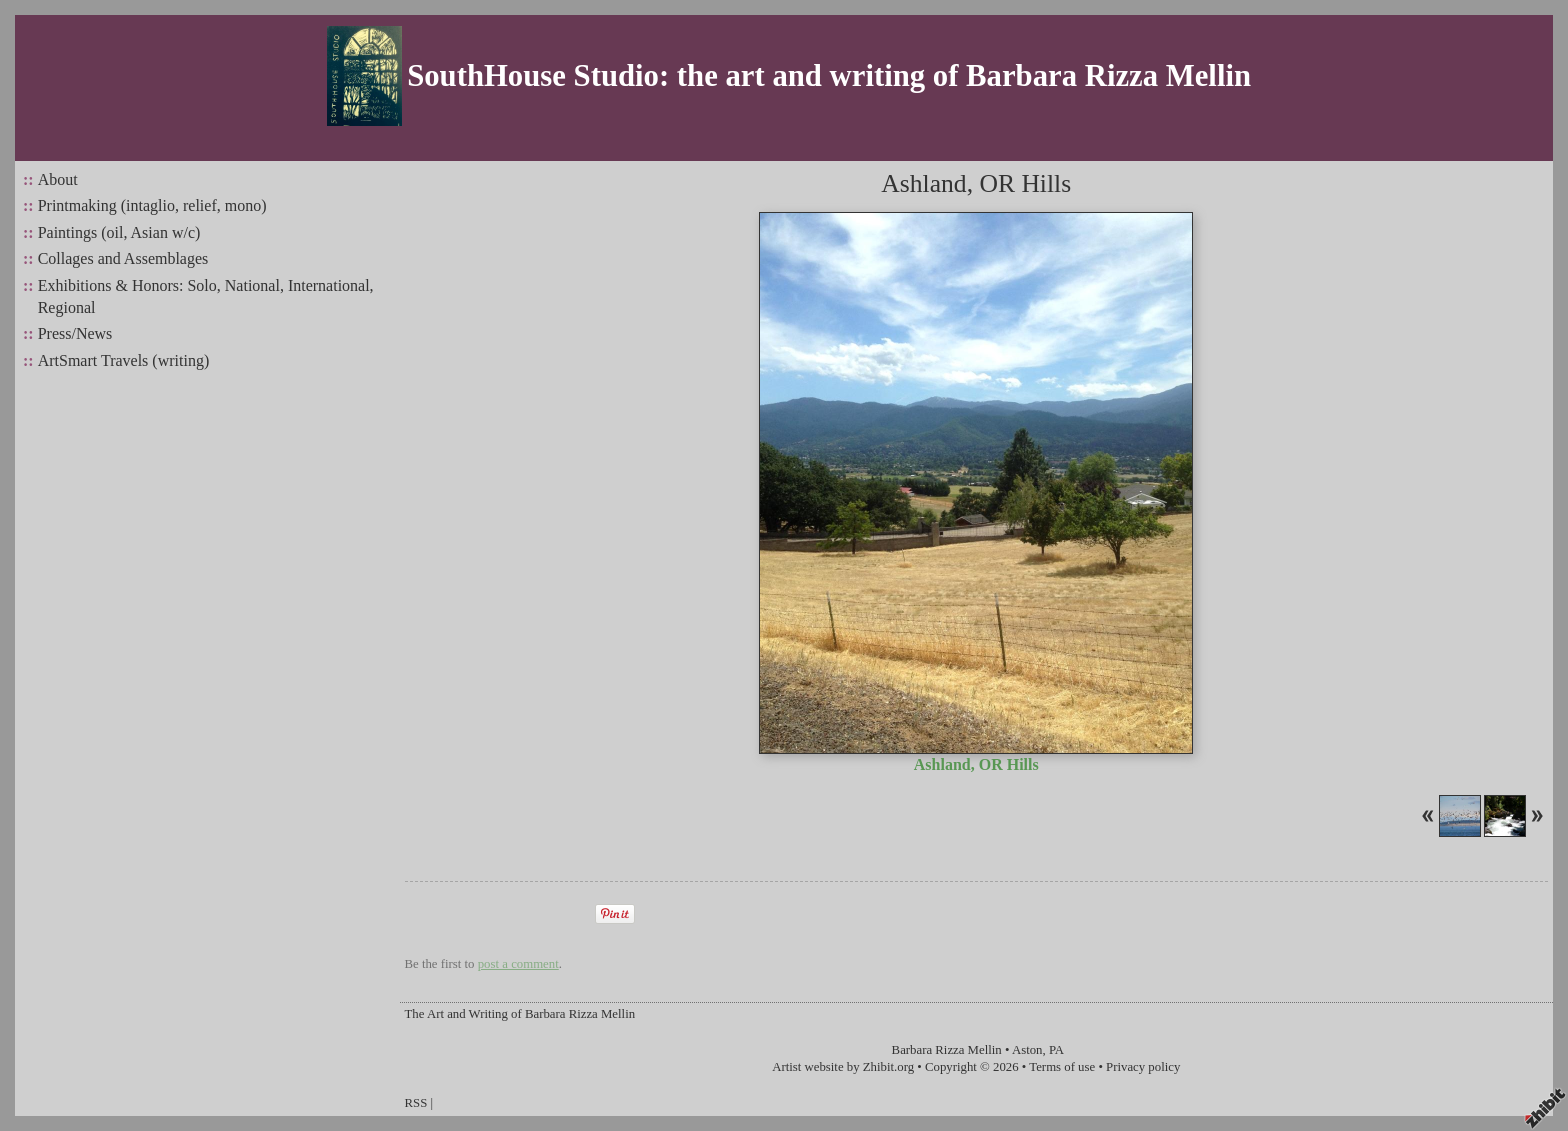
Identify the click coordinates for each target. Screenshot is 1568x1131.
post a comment (518, 964)
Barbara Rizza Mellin (947, 1050)
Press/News (75, 333)
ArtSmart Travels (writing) (124, 360)
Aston (1027, 1050)
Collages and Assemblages (123, 258)
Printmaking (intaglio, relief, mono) (152, 205)
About (58, 179)
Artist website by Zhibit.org (843, 1067)
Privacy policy (1143, 1067)
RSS (416, 1103)
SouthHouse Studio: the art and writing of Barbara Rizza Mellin (829, 76)
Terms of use (1062, 1067)
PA (1056, 1050)
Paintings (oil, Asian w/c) (119, 232)
